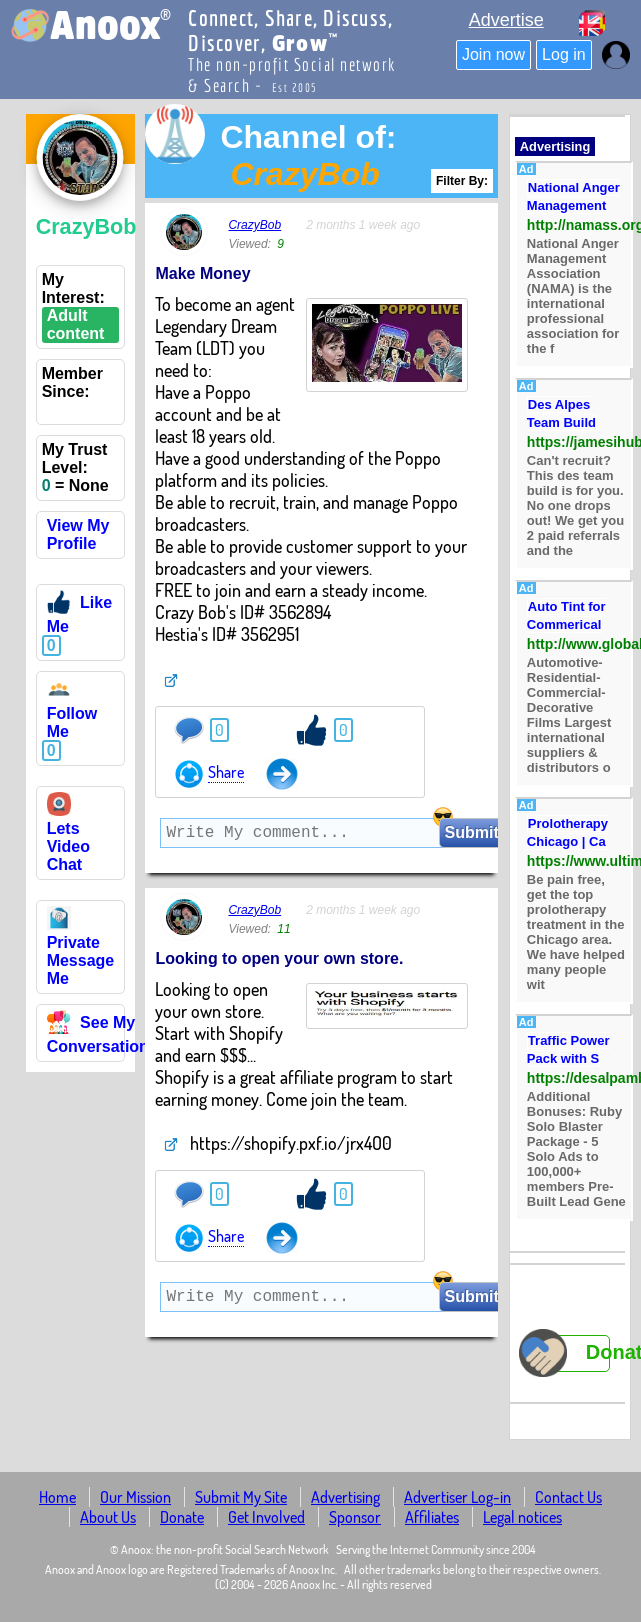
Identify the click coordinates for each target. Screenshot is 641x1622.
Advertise (506, 20)
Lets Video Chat (68, 837)
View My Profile (78, 534)
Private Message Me (81, 951)
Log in (564, 54)
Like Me (79, 614)
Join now (493, 54)
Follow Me (72, 713)
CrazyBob (254, 225)
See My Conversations (102, 1034)
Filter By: (462, 181)
